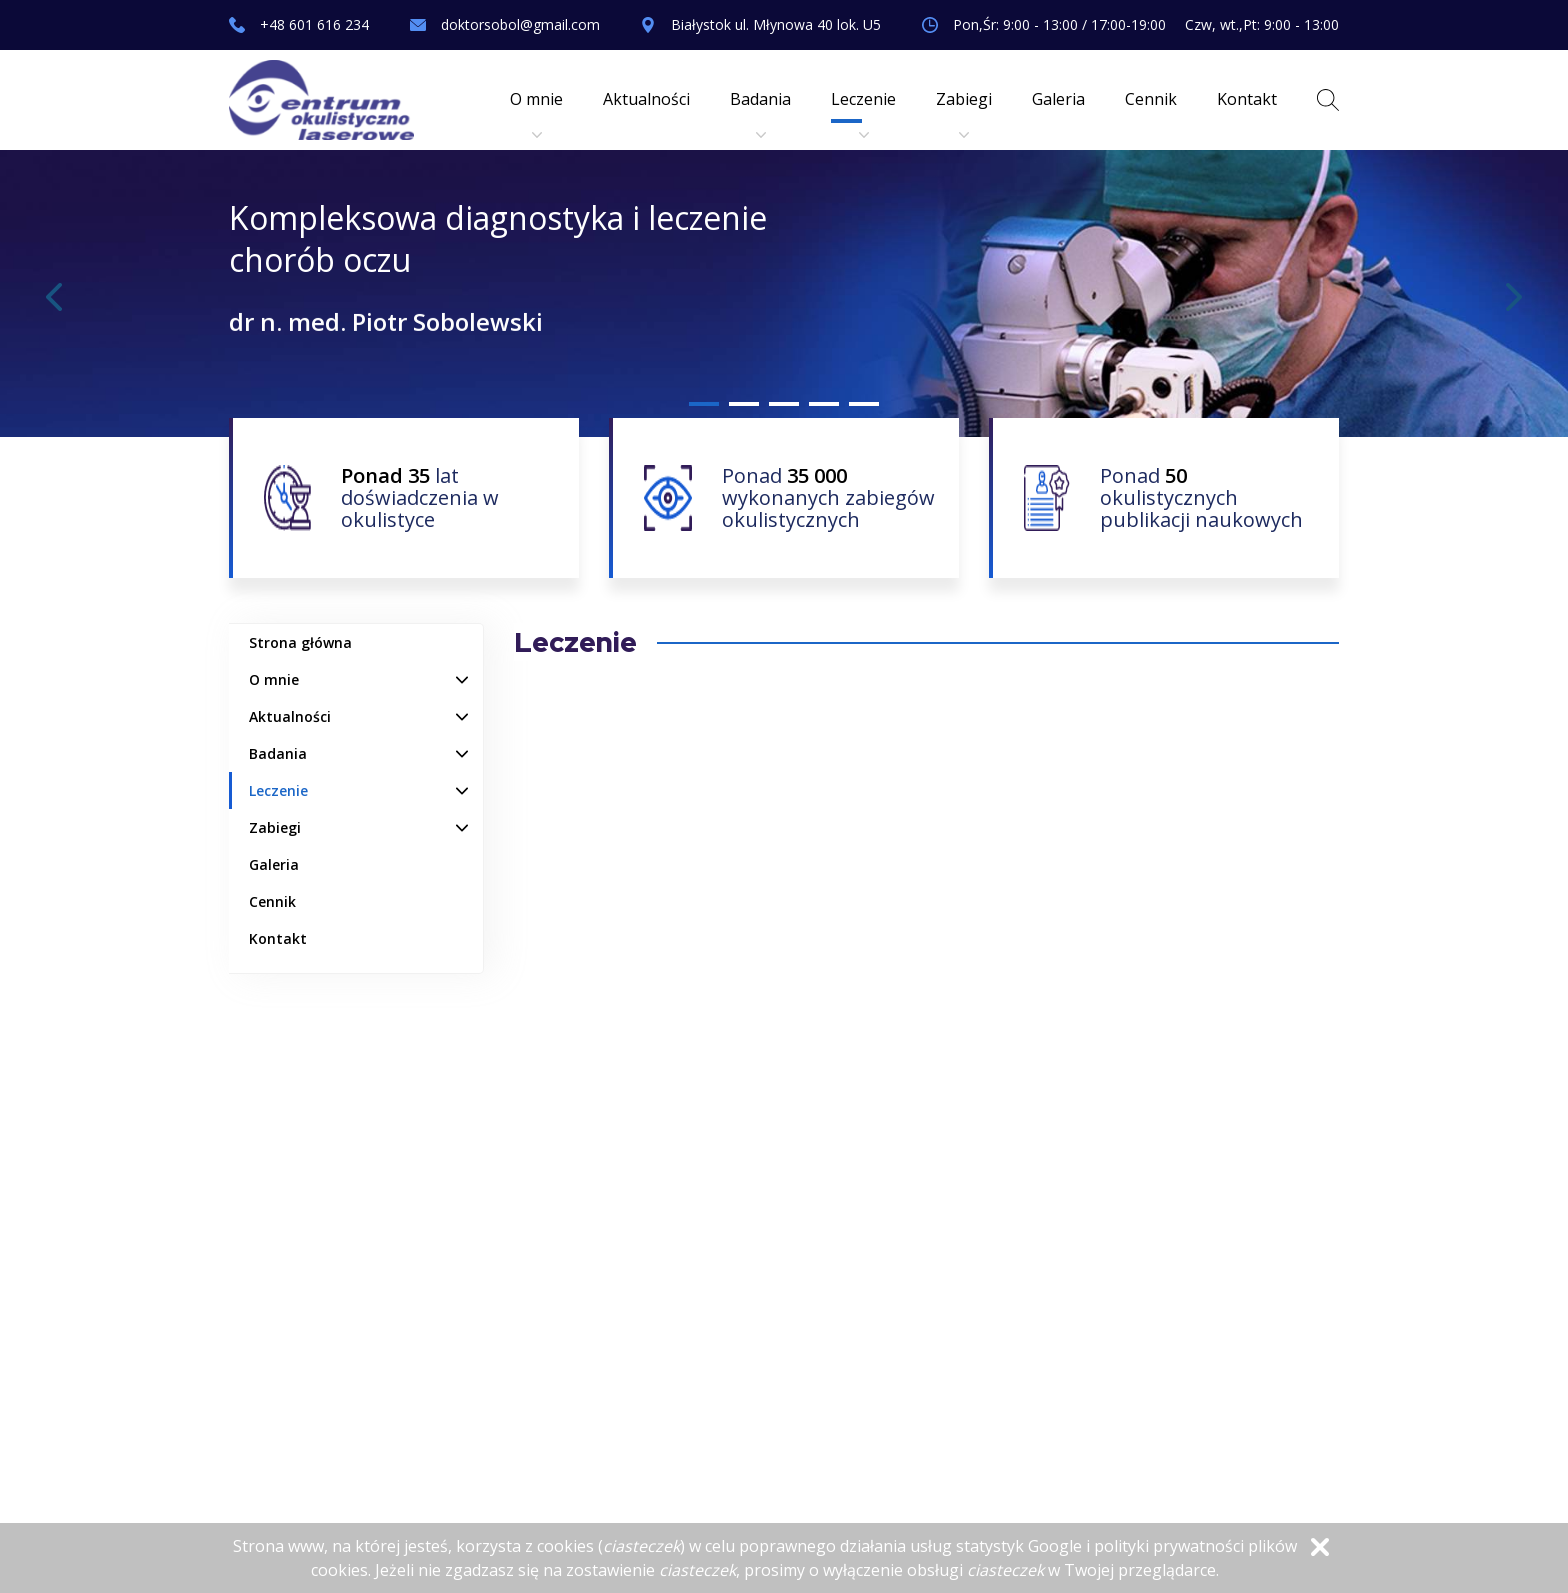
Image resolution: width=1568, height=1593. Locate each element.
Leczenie (863, 114)
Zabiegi (964, 114)
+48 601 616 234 (314, 24)
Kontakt (1247, 99)
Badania (760, 114)
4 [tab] (824, 404)
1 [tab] (704, 404)
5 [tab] (864, 404)
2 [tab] (744, 404)
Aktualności (646, 99)
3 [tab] (784, 404)
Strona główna (300, 642)
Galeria (1058, 99)
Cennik (1151, 99)
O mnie (536, 114)
